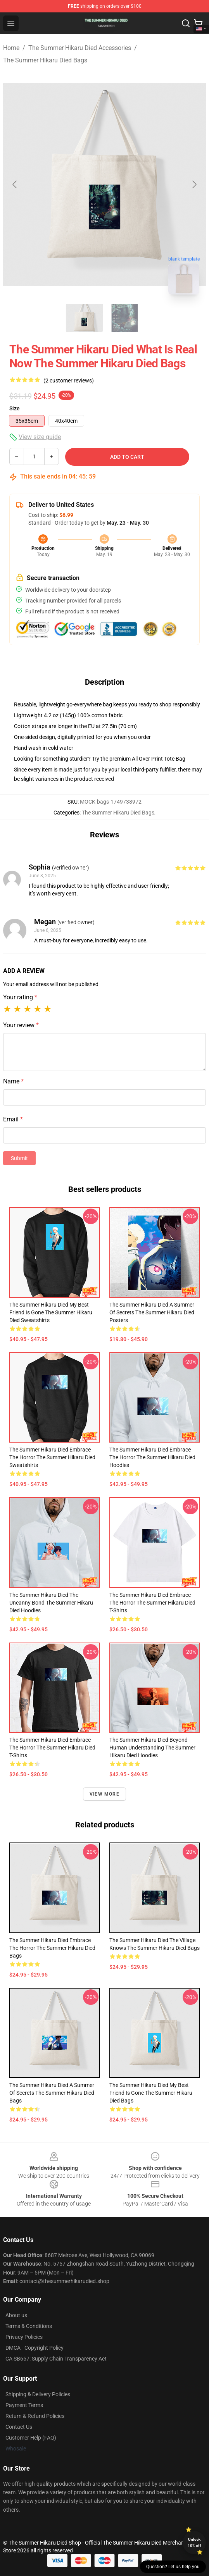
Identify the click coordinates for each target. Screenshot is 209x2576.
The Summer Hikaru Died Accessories (79, 48)
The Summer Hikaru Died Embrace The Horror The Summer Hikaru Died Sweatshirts (52, 1457)
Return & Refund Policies (34, 2416)
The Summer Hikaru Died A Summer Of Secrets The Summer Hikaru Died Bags (51, 2093)
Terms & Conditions (28, 2326)
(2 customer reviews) (68, 380)
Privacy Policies (24, 2337)
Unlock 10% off (194, 2542)
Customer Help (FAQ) (30, 2438)
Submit (19, 1158)
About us (16, 2315)
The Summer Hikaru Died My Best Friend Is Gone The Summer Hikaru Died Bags (150, 2093)
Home (11, 48)
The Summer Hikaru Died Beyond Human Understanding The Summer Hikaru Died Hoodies (152, 1747)
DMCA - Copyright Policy (34, 2348)
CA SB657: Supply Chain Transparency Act (56, 2359)
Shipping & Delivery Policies (37, 2394)
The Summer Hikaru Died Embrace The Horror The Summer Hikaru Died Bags (52, 1948)
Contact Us (18, 2427)
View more (104, 1794)
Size (14, 408)
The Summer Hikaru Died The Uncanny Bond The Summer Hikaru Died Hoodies (51, 1602)
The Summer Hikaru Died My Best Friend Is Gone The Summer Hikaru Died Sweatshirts (50, 1312)
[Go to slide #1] (84, 318)
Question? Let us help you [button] (173, 2566)
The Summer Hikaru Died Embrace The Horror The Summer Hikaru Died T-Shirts (152, 1602)
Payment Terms (24, 2405)
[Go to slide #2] (124, 318)
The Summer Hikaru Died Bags (45, 60)
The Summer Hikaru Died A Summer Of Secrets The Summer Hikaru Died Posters (151, 1312)
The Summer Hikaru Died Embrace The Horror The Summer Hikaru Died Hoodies (152, 1457)
